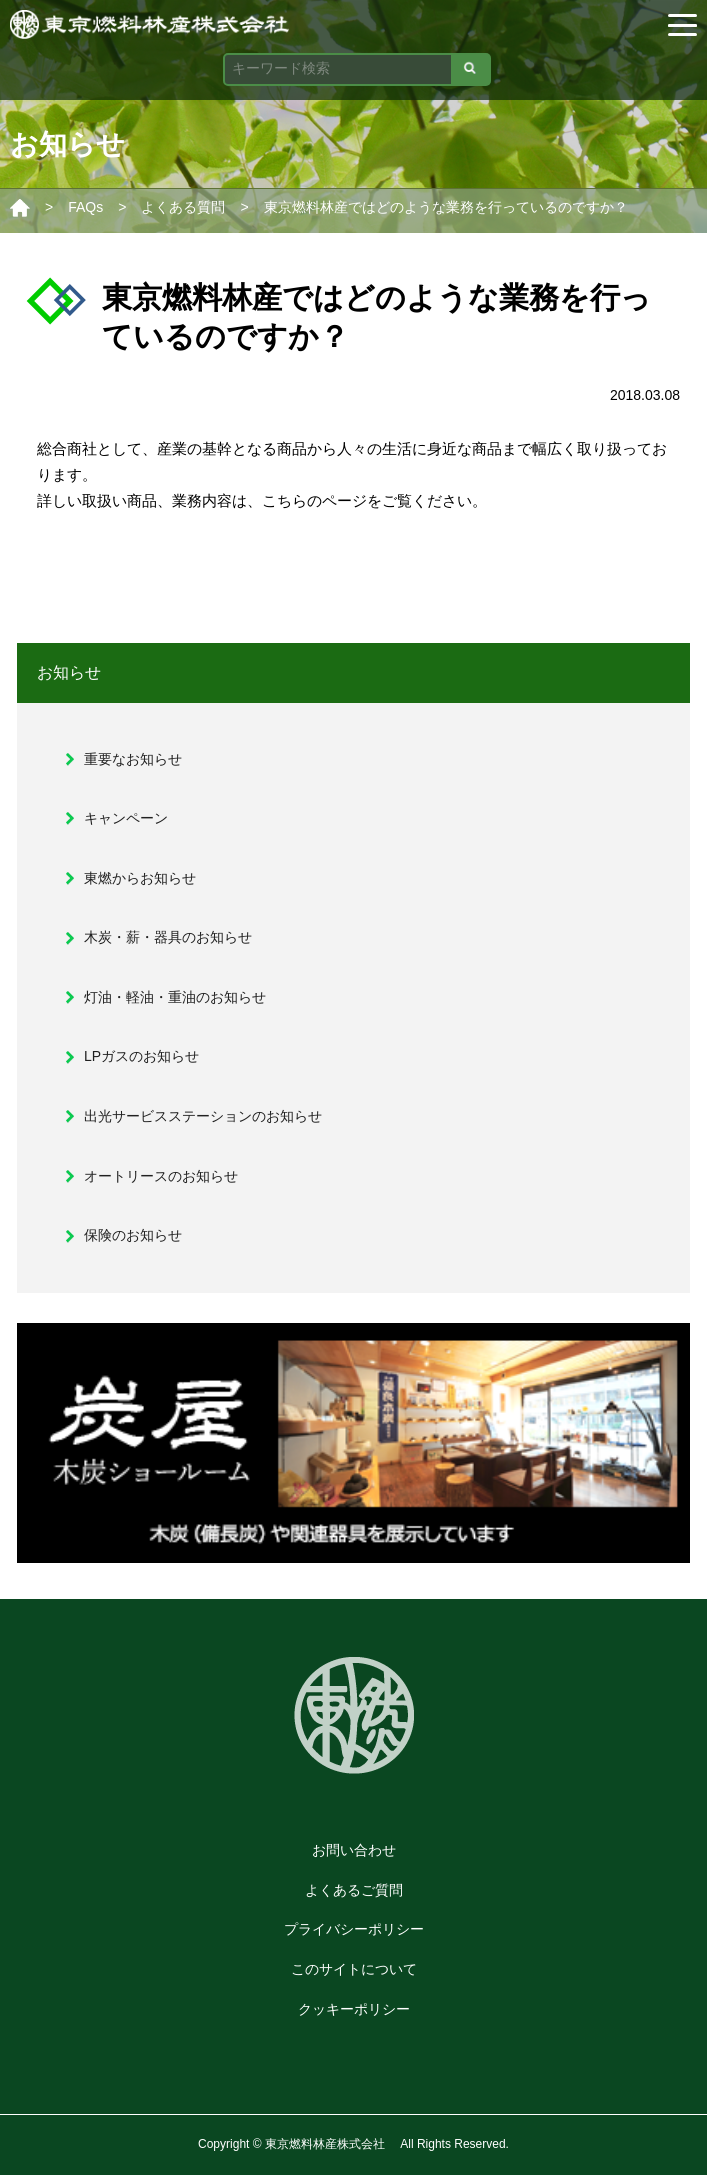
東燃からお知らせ (140, 878)
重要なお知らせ (133, 759)
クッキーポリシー (354, 2009)
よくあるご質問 (354, 1890)
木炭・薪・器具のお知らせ (168, 937)
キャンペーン (126, 818)
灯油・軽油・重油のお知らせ (175, 997)
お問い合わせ (354, 1850)
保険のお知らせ (133, 1235)
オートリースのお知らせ (161, 1176)
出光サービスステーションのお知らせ (203, 1116)
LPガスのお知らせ (141, 1056)
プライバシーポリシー (354, 1929)
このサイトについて (354, 1969)
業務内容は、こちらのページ (269, 500)
